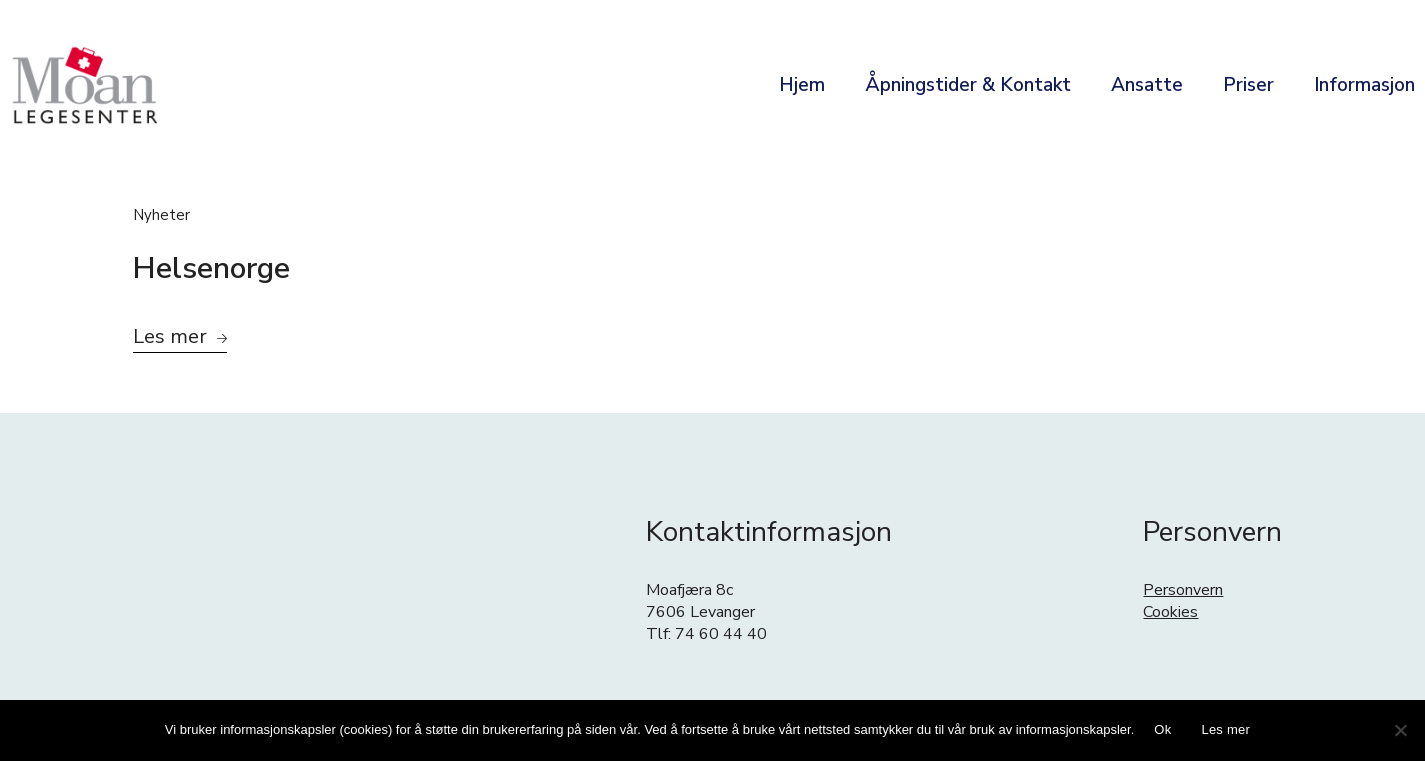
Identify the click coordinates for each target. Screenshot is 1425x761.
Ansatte (1147, 85)
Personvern (1183, 590)
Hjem (802, 85)
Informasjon (1364, 85)
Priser (1248, 85)
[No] (1400, 730)
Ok (1162, 729)
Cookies (1170, 612)
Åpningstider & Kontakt (968, 85)
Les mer (1225, 729)
